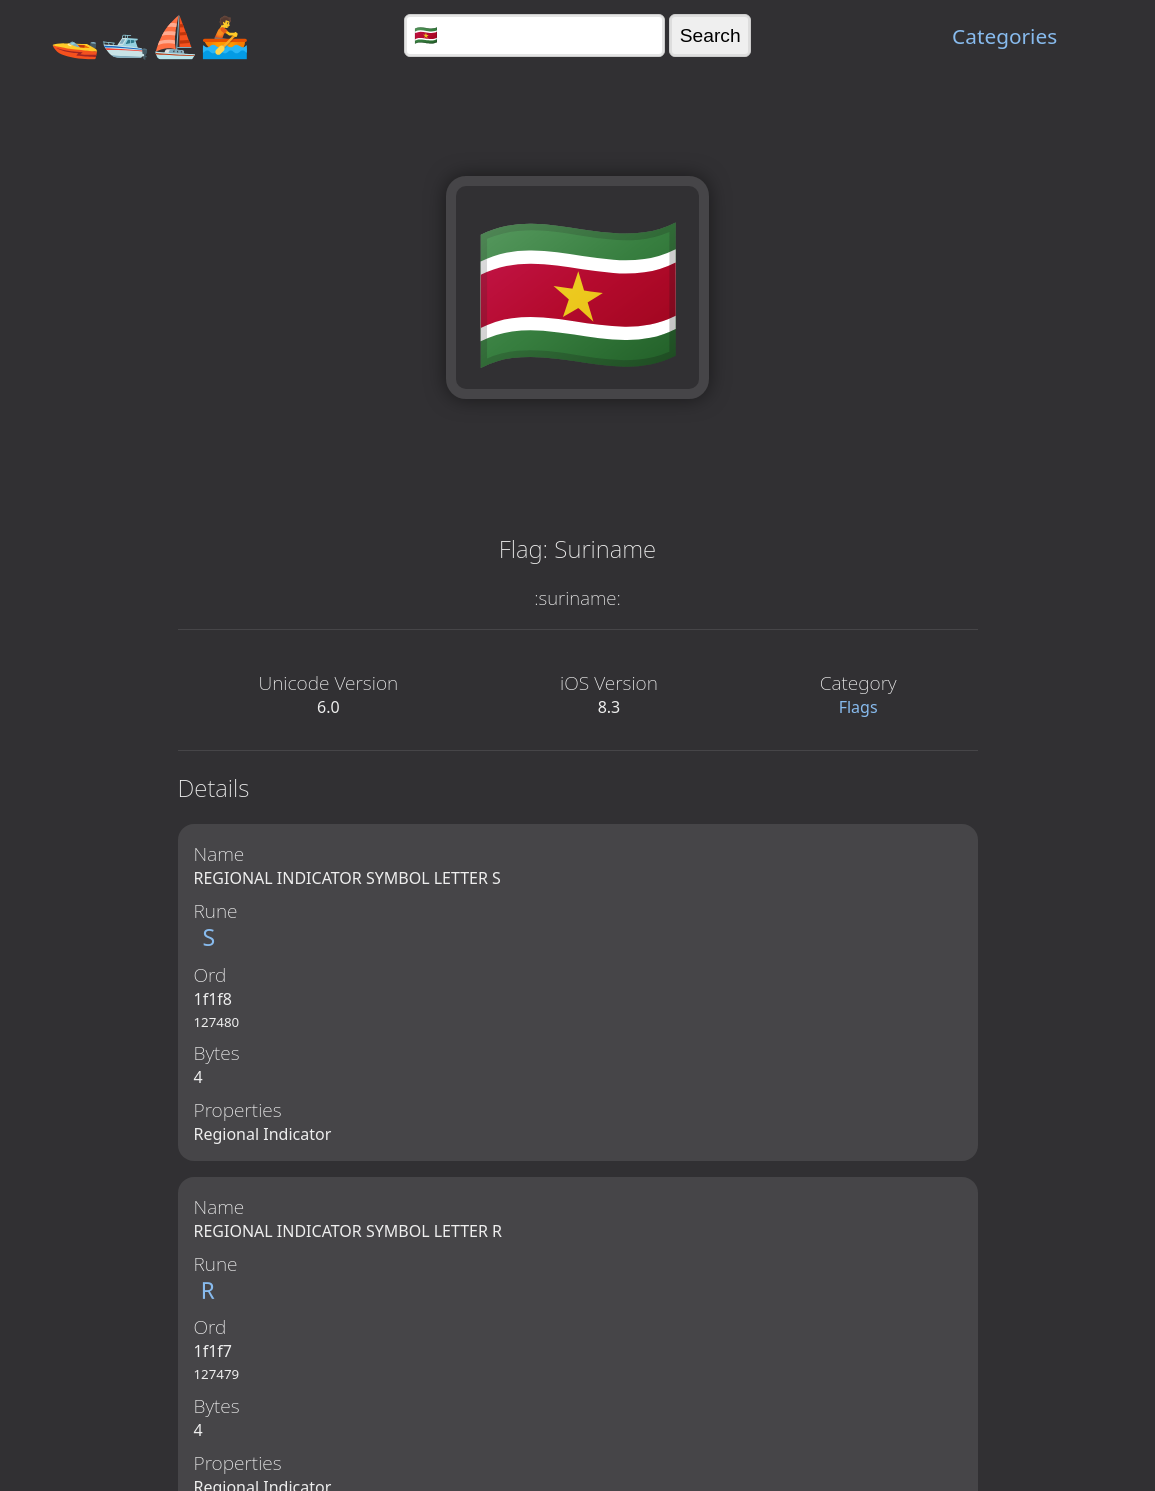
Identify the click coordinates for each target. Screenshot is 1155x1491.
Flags (858, 707)
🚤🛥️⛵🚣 (150, 35)
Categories (1004, 36)
